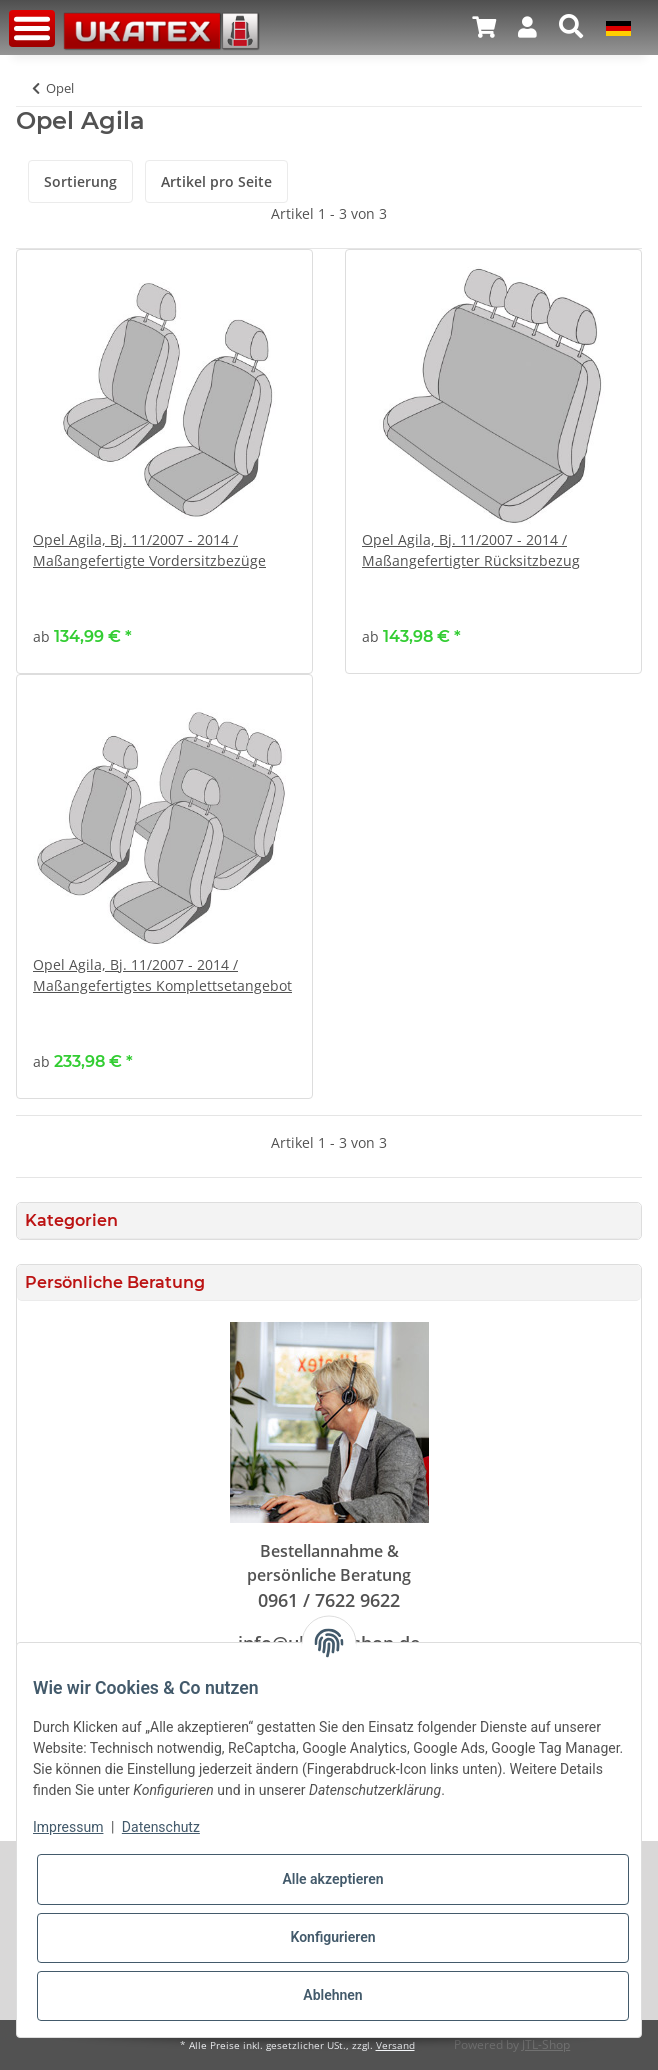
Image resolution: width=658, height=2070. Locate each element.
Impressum (68, 1827)
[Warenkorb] (484, 27)
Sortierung (80, 181)
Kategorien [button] (71, 1220)
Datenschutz (161, 1827)
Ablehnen (332, 1995)
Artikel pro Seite (216, 181)
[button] (527, 27)
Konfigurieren (332, 1937)
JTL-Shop (546, 2044)
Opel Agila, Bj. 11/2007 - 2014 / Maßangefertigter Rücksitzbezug (471, 550)
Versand (395, 2045)
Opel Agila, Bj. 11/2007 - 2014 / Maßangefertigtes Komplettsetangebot (162, 975)
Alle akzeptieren (332, 1879)
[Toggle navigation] (32, 28)
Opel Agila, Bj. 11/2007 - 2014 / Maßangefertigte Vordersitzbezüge (149, 550)
